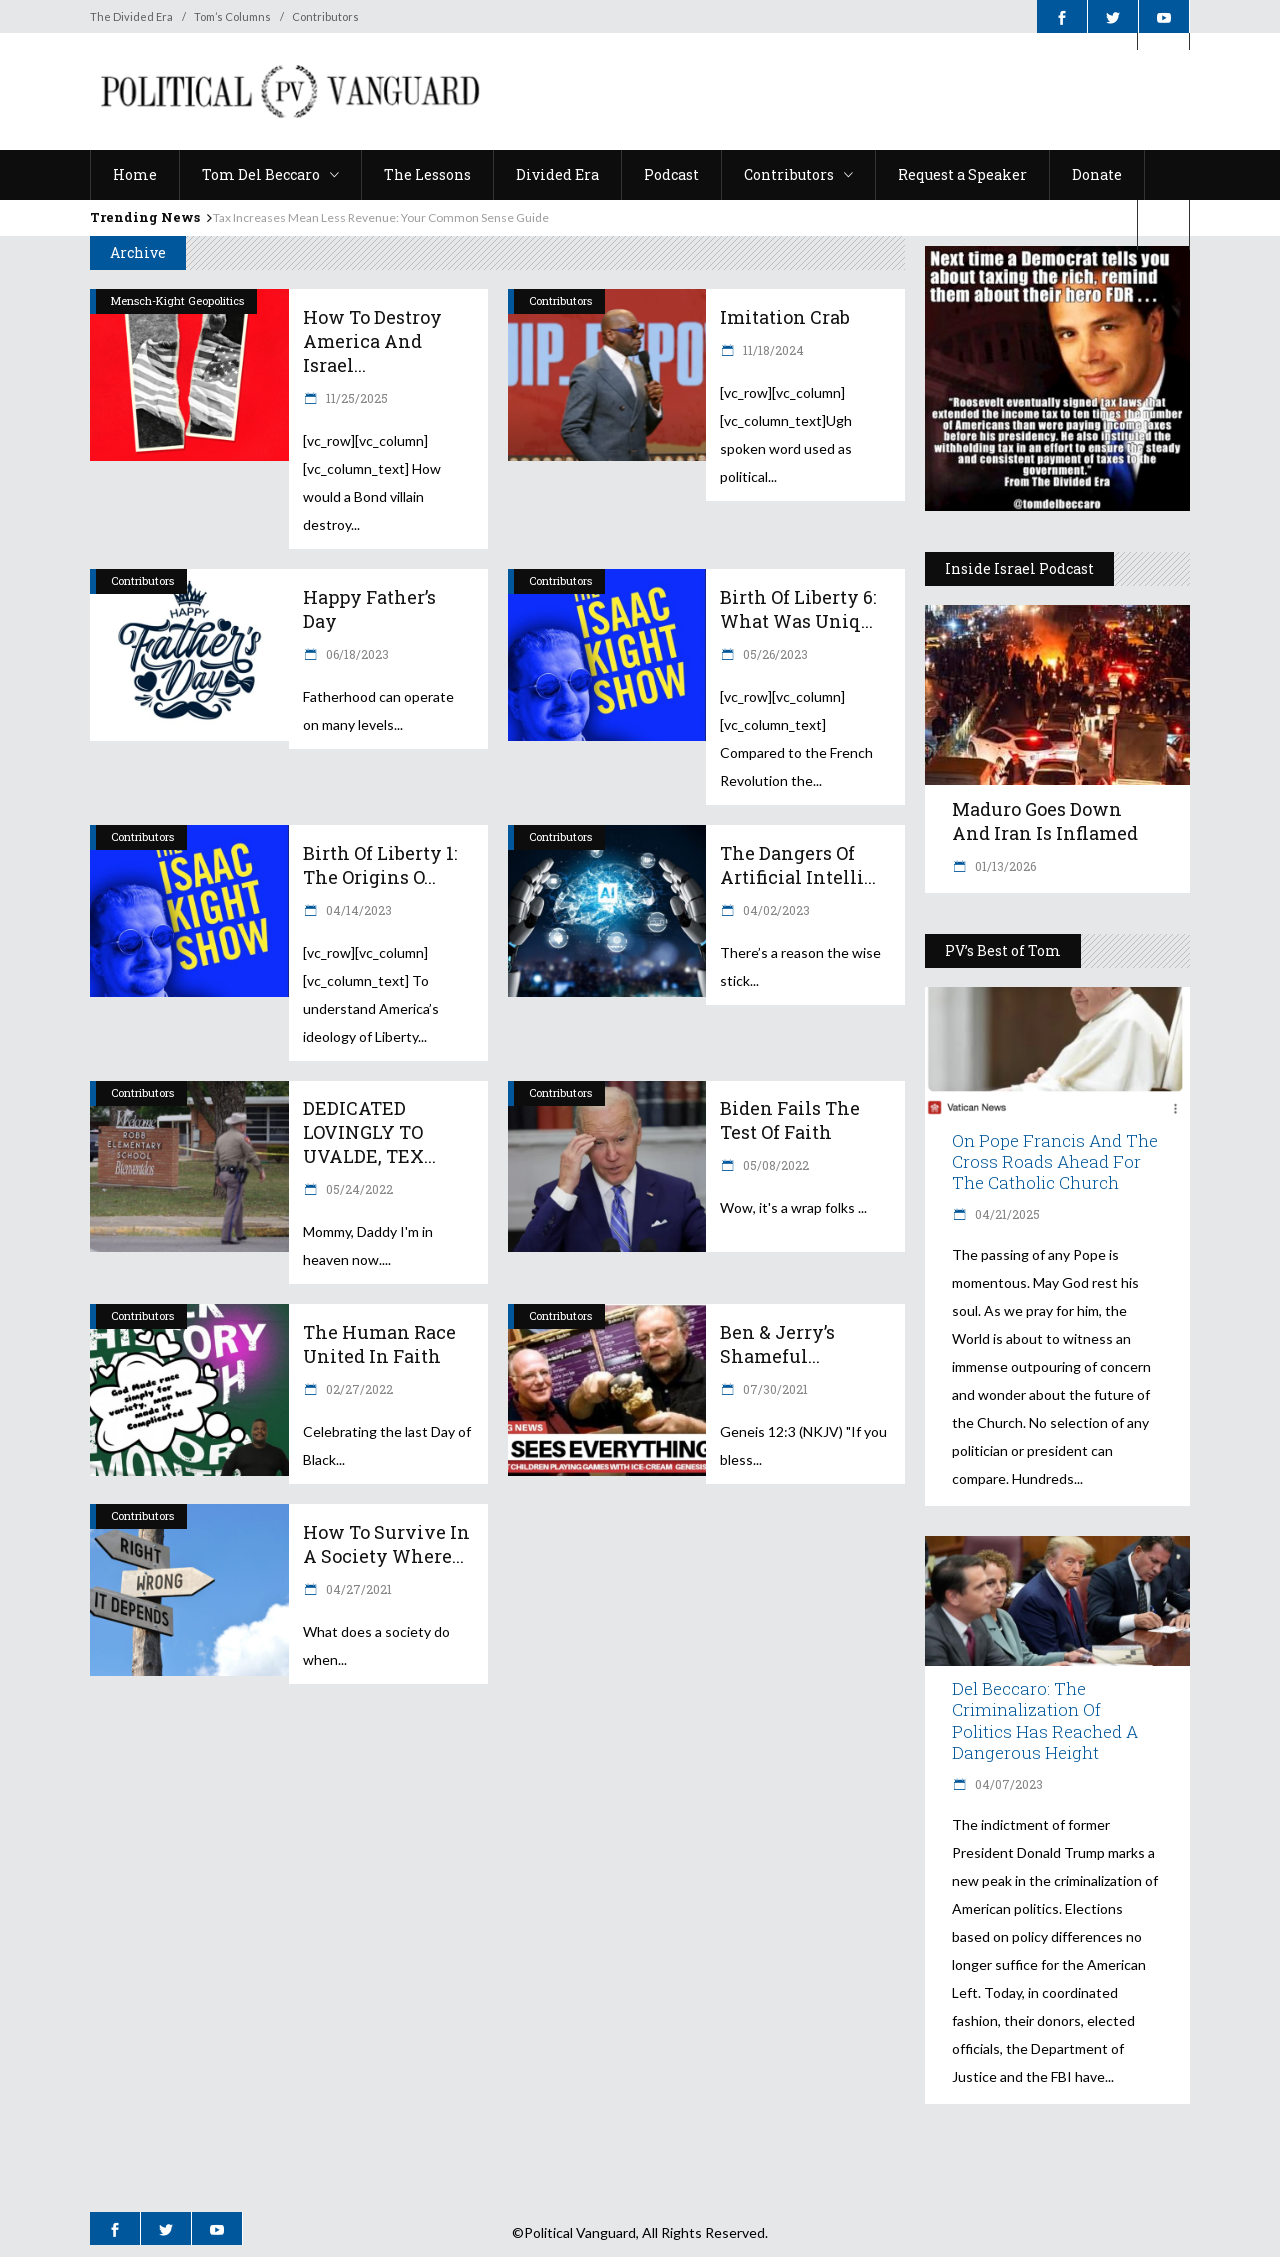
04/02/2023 (775, 910)
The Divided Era (131, 16)
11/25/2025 (355, 398)
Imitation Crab (785, 317)
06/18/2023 (356, 654)
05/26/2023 (774, 654)
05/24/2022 (358, 1189)
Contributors (325, 16)
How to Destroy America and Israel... (372, 341)
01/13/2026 (1004, 866)
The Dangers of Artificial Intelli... (798, 865)
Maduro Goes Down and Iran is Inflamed (1045, 821)
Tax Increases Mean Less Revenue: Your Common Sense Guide (381, 217)
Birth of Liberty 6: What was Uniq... (798, 609)
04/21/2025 (1006, 1214)
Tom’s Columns (232, 16)
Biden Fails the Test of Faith (790, 1120)
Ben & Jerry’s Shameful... (777, 1344)
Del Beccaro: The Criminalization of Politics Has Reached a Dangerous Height (1045, 1720)
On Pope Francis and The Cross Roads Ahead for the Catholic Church (1055, 1161)
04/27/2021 (357, 1589)
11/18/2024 (772, 350)
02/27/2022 (358, 1389)
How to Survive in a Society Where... (386, 1544)
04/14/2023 (357, 910)
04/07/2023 (1007, 1784)
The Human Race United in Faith (379, 1344)
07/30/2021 (774, 1389)
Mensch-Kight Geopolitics (177, 300)
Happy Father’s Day (369, 609)
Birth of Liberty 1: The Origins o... (380, 865)
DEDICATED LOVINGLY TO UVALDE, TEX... (369, 1132)
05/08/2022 (774, 1165)
